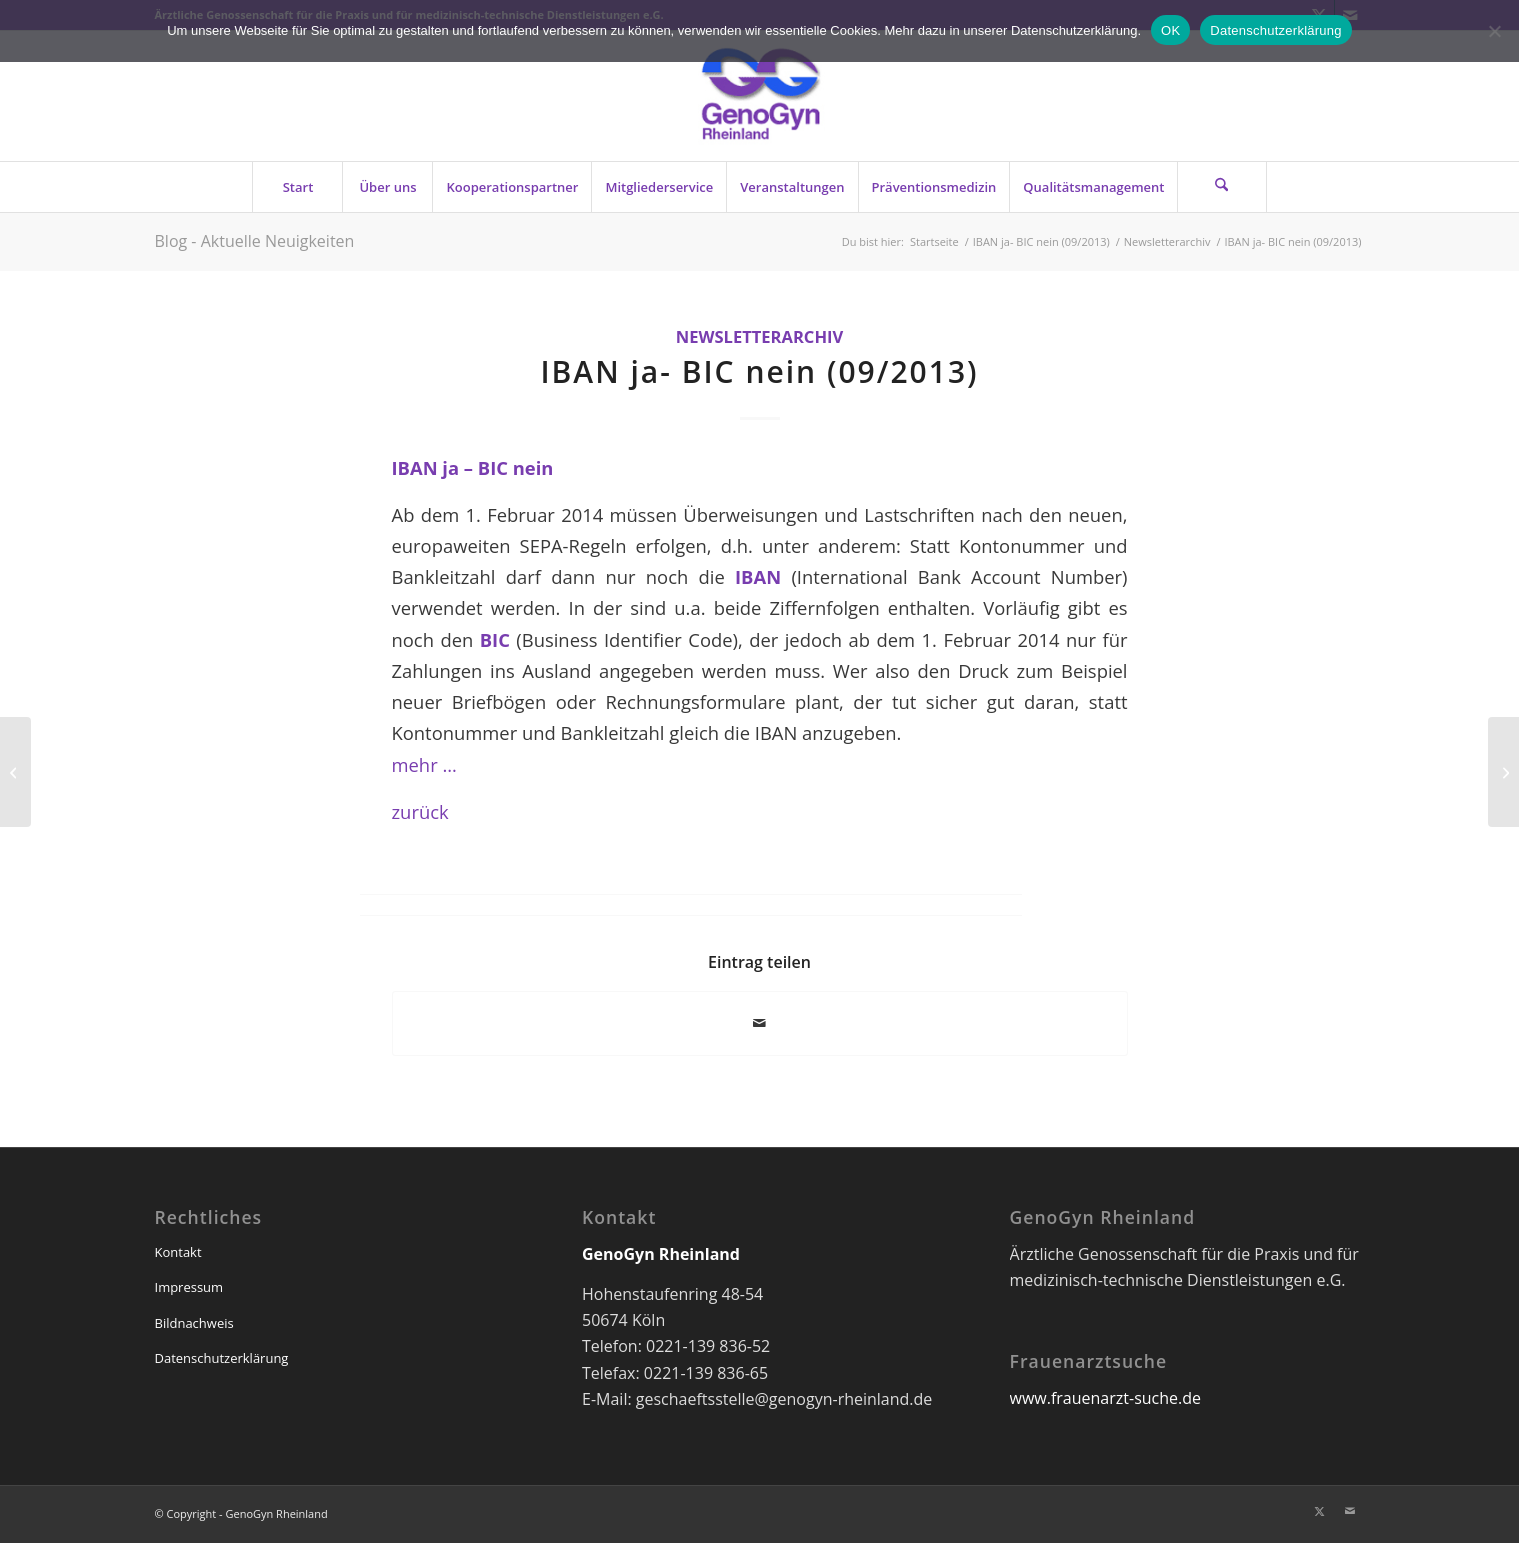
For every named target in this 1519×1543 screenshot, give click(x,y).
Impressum (189, 1287)
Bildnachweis (194, 1323)
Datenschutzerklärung (222, 1358)
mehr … (424, 764)
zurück (420, 811)
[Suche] (1222, 187)
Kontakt (178, 1252)
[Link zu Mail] (1350, 1511)
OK (1170, 30)
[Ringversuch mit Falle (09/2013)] (15, 772)
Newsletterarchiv (760, 336)
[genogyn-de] (759, 96)
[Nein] (1494, 31)
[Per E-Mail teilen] (760, 1023)
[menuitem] (297, 187)
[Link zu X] (1320, 1511)
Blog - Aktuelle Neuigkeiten (255, 241)
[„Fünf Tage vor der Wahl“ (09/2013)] (1503, 772)
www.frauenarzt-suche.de (1105, 1398)
